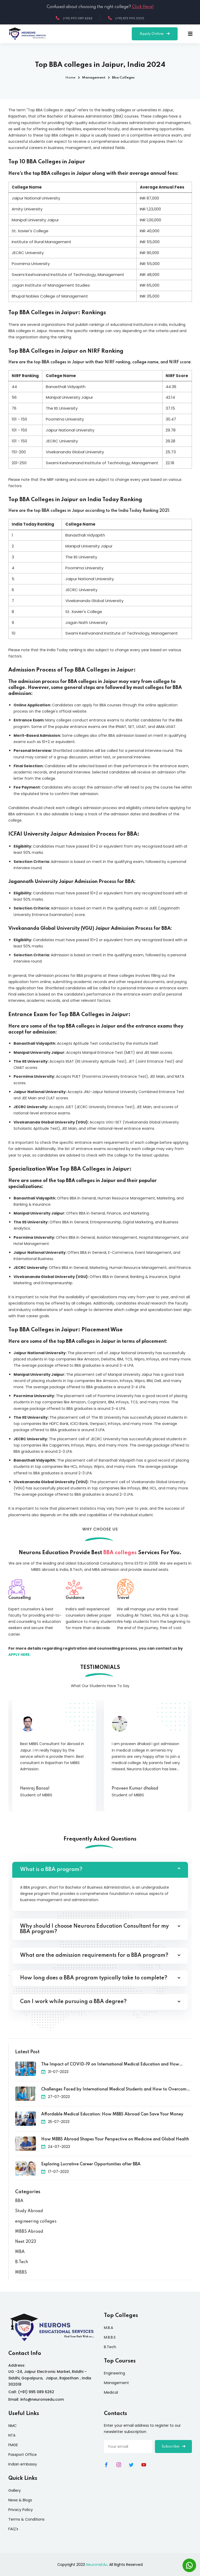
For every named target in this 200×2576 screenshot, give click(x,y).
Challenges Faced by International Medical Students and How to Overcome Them (115, 2090)
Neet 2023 (25, 2242)
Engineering (114, 2373)
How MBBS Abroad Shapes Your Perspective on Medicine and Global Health (115, 2139)
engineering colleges (36, 2221)
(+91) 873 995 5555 (126, 18)
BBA (19, 2201)
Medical (111, 2392)
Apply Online (155, 34)
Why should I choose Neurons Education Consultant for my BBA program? (94, 1929)
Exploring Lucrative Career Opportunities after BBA (91, 2164)
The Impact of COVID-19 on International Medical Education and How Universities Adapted (110, 2065)
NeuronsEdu (96, 2564)
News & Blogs (20, 2500)
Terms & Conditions (26, 2519)
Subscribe (173, 2446)
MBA (20, 2252)
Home (70, 77)
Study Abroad (29, 2211)
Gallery (14, 2490)
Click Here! (143, 7)
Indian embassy (22, 2464)
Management (116, 2382)
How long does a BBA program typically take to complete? (93, 1978)
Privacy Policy (20, 2509)
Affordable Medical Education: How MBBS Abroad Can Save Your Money (112, 2114)
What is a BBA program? (51, 1869)
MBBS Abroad (29, 2232)
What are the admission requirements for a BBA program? (94, 1955)
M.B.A (108, 2327)
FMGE (13, 2445)
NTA (11, 2435)
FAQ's (13, 2529)
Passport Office (22, 2454)
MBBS (21, 2272)
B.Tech (21, 2262)
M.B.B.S (110, 2337)
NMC (12, 2425)
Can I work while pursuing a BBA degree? (73, 2001)
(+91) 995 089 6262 (74, 18)
